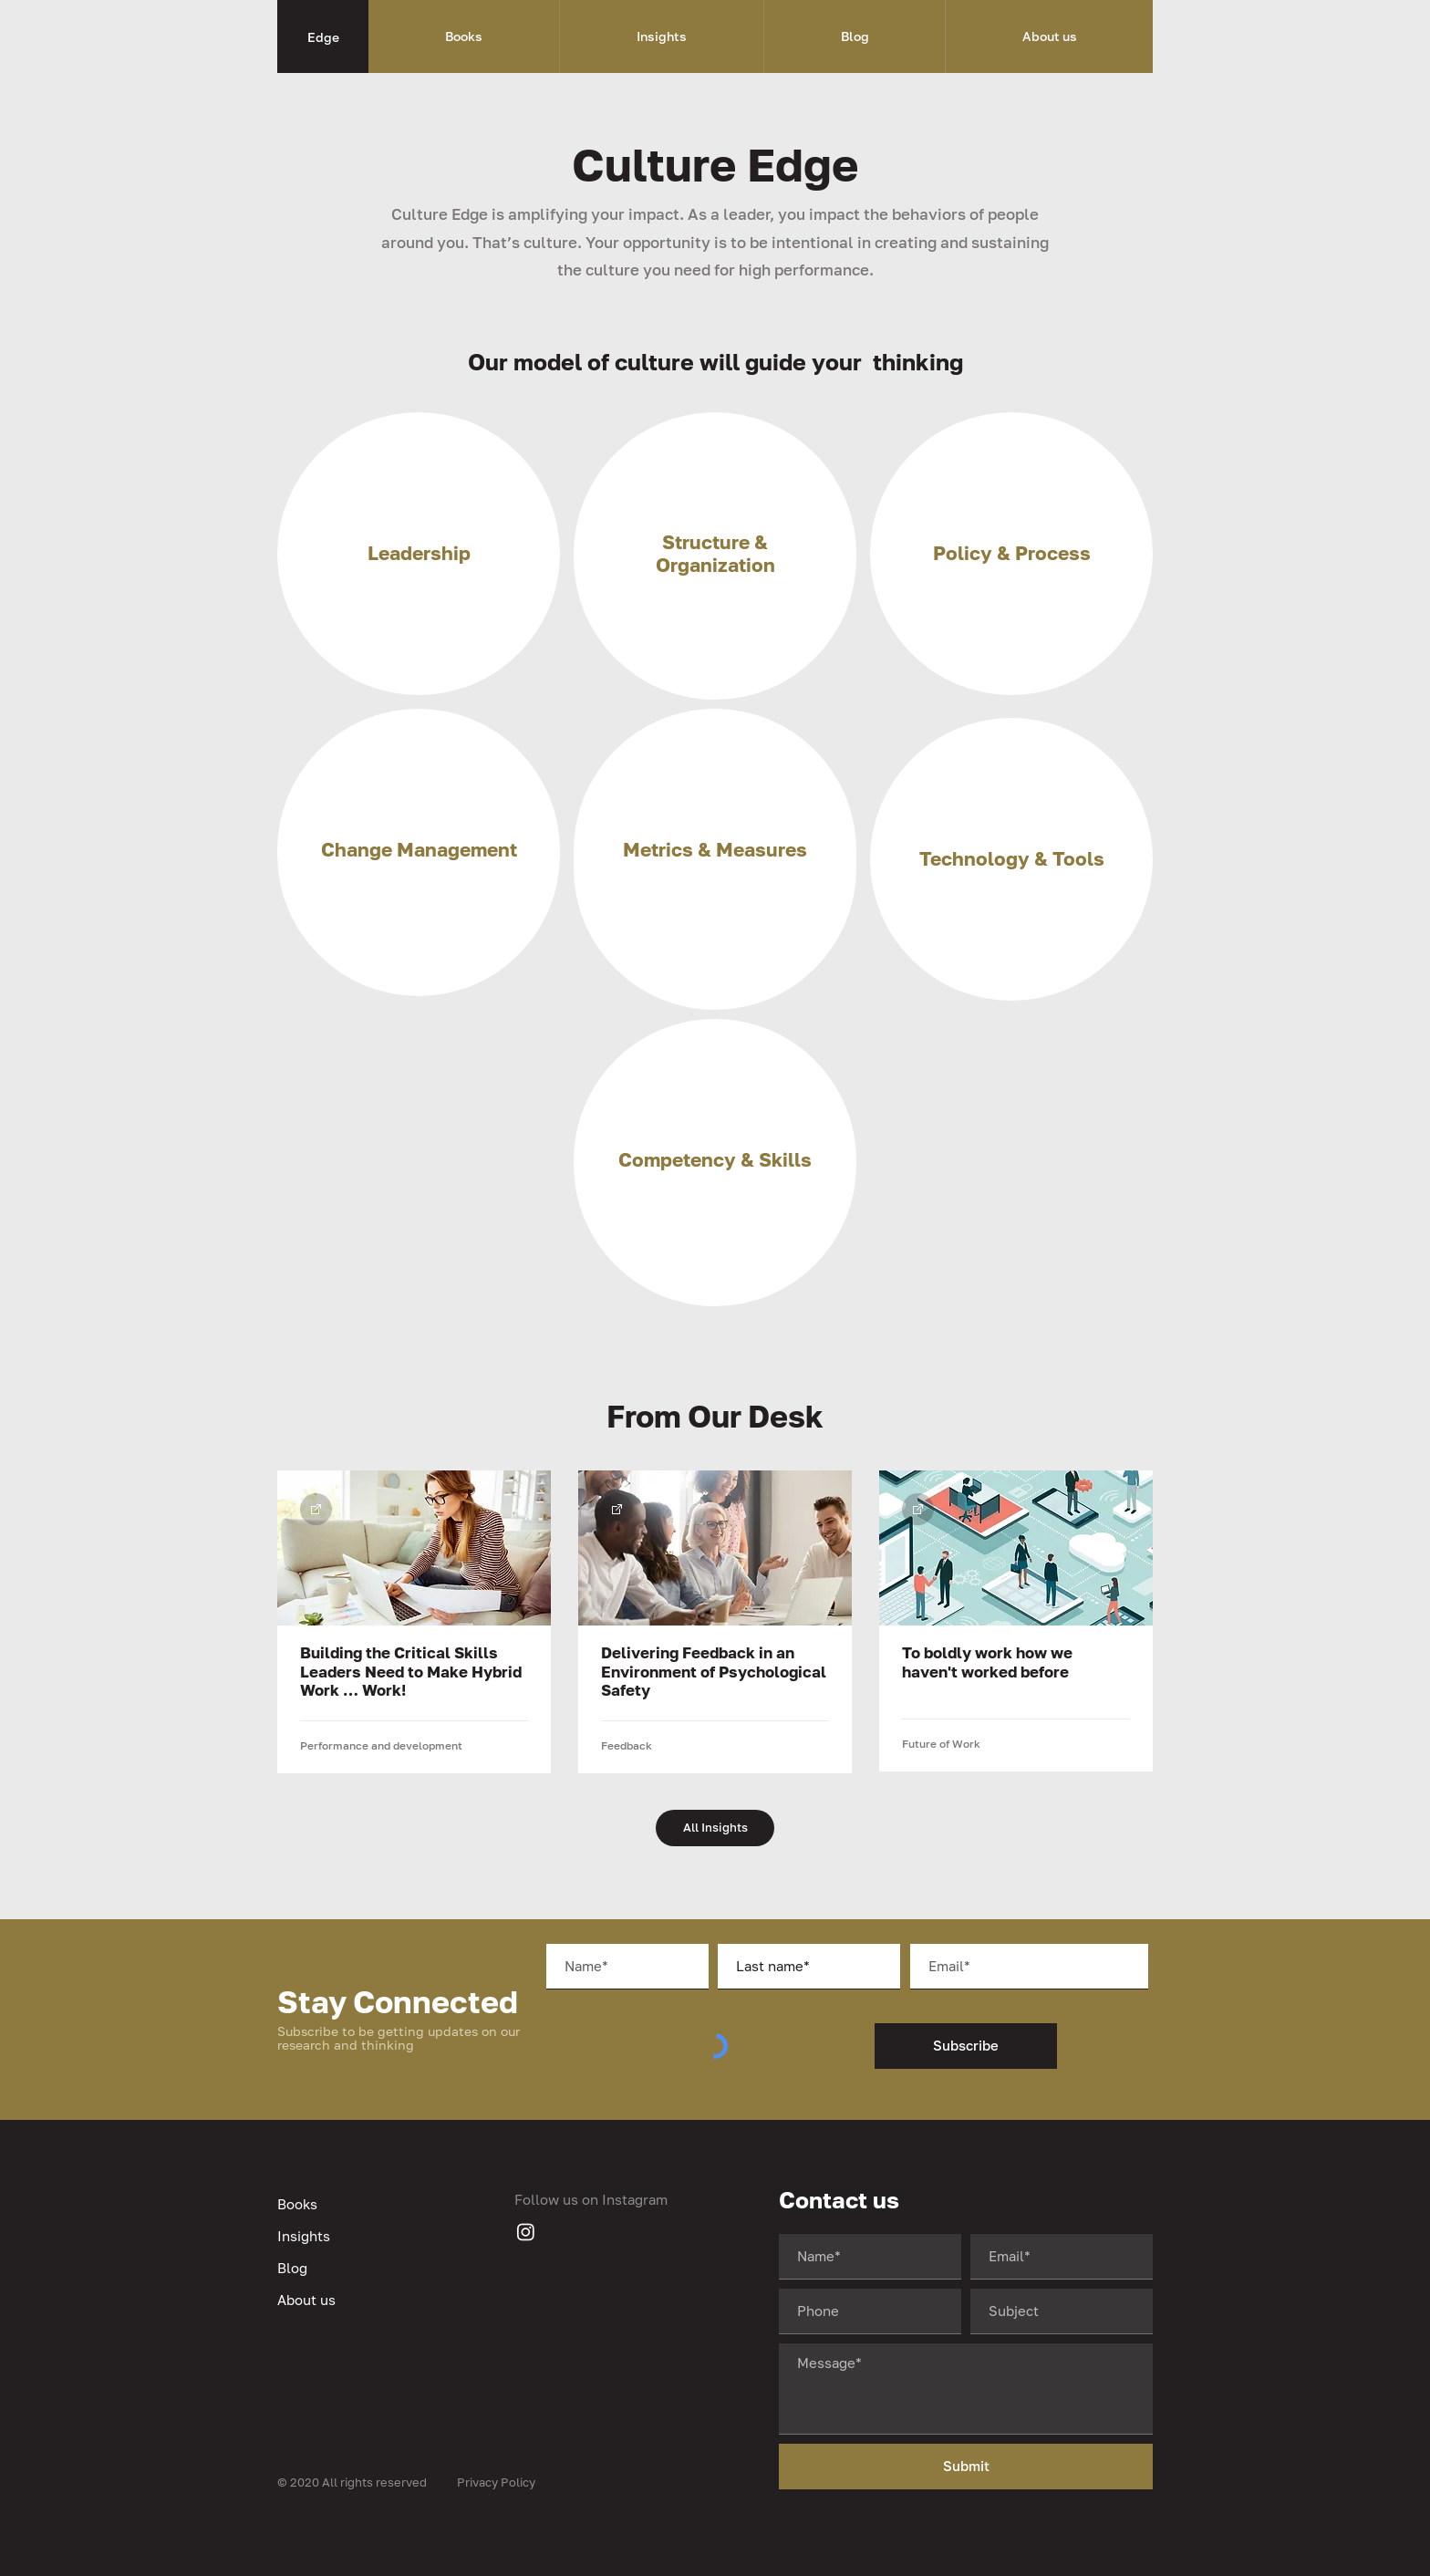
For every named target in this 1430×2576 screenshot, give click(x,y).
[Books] (368, 2204)
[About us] (368, 2300)
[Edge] (322, 36)
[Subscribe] (966, 2046)
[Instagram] (525, 2231)
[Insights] (368, 2236)
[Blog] (368, 2268)
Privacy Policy (496, 2482)
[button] (463, 36)
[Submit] (966, 2466)
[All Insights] (715, 1828)
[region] (418, 553)
